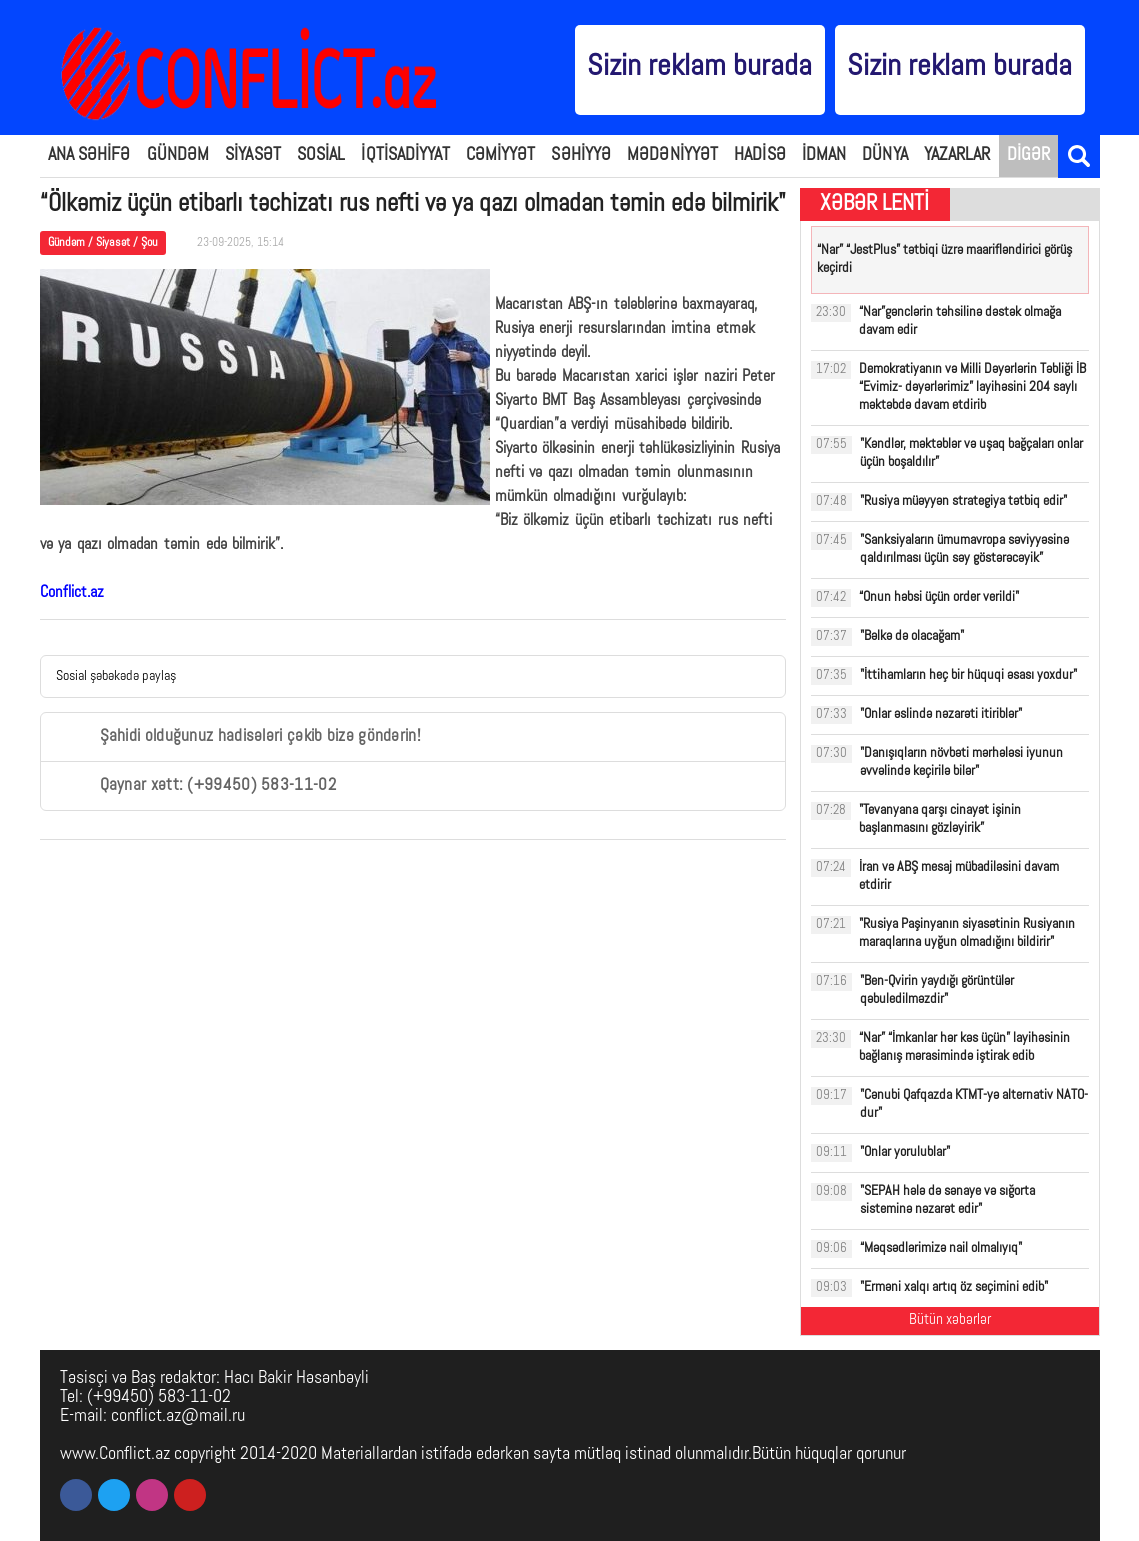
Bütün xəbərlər (950, 1320)
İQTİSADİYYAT (405, 155)
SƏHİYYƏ (581, 155)
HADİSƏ (760, 155)
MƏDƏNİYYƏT (672, 155)
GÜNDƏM (178, 155)
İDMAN (824, 155)
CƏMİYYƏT (501, 155)
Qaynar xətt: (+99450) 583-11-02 (196, 786)
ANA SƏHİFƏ (89, 155)
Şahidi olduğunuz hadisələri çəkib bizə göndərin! (238, 737)
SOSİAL (321, 155)
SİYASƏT (253, 155)
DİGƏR (1029, 155)
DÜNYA (885, 155)
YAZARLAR (957, 155)
